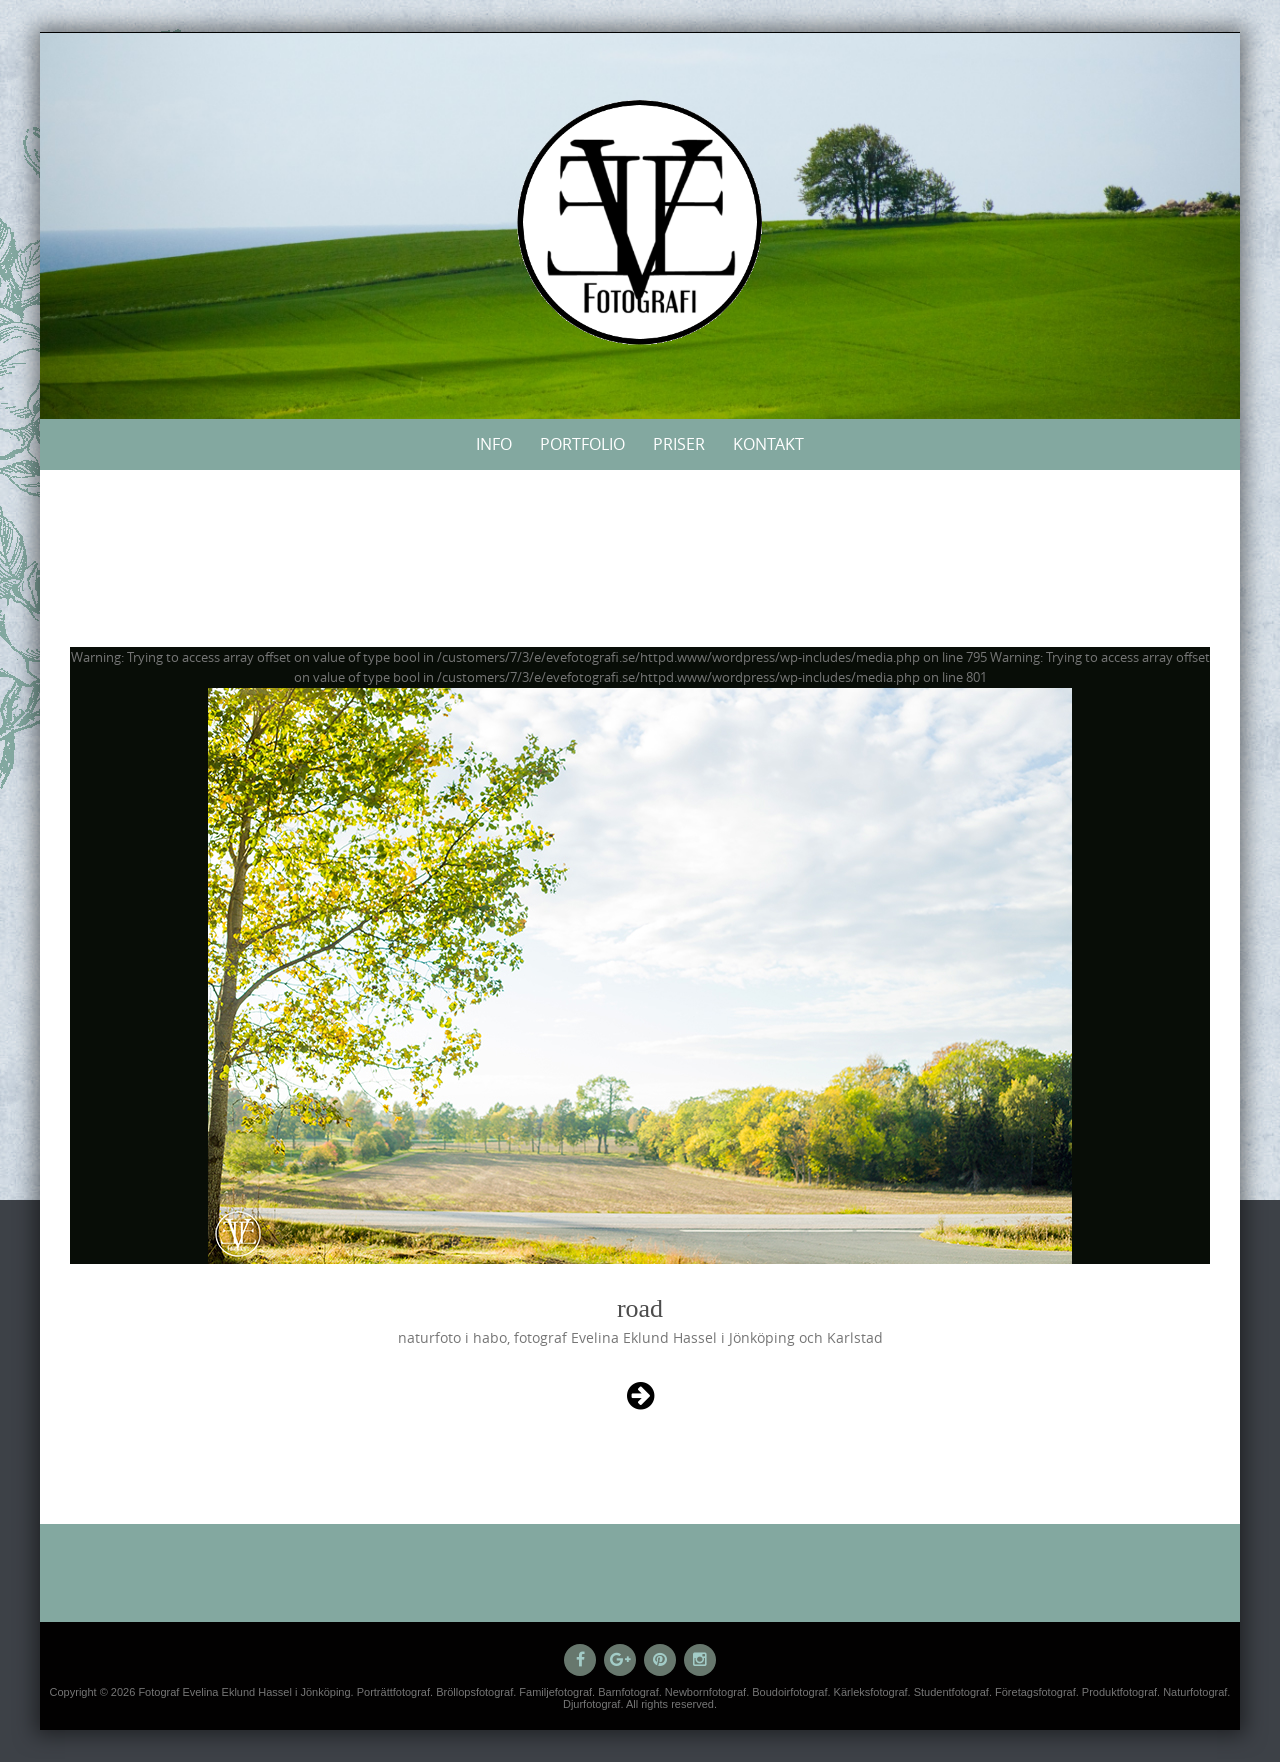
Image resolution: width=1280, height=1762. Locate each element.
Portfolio (582, 444)
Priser (679, 444)
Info (494, 444)
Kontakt (768, 444)
